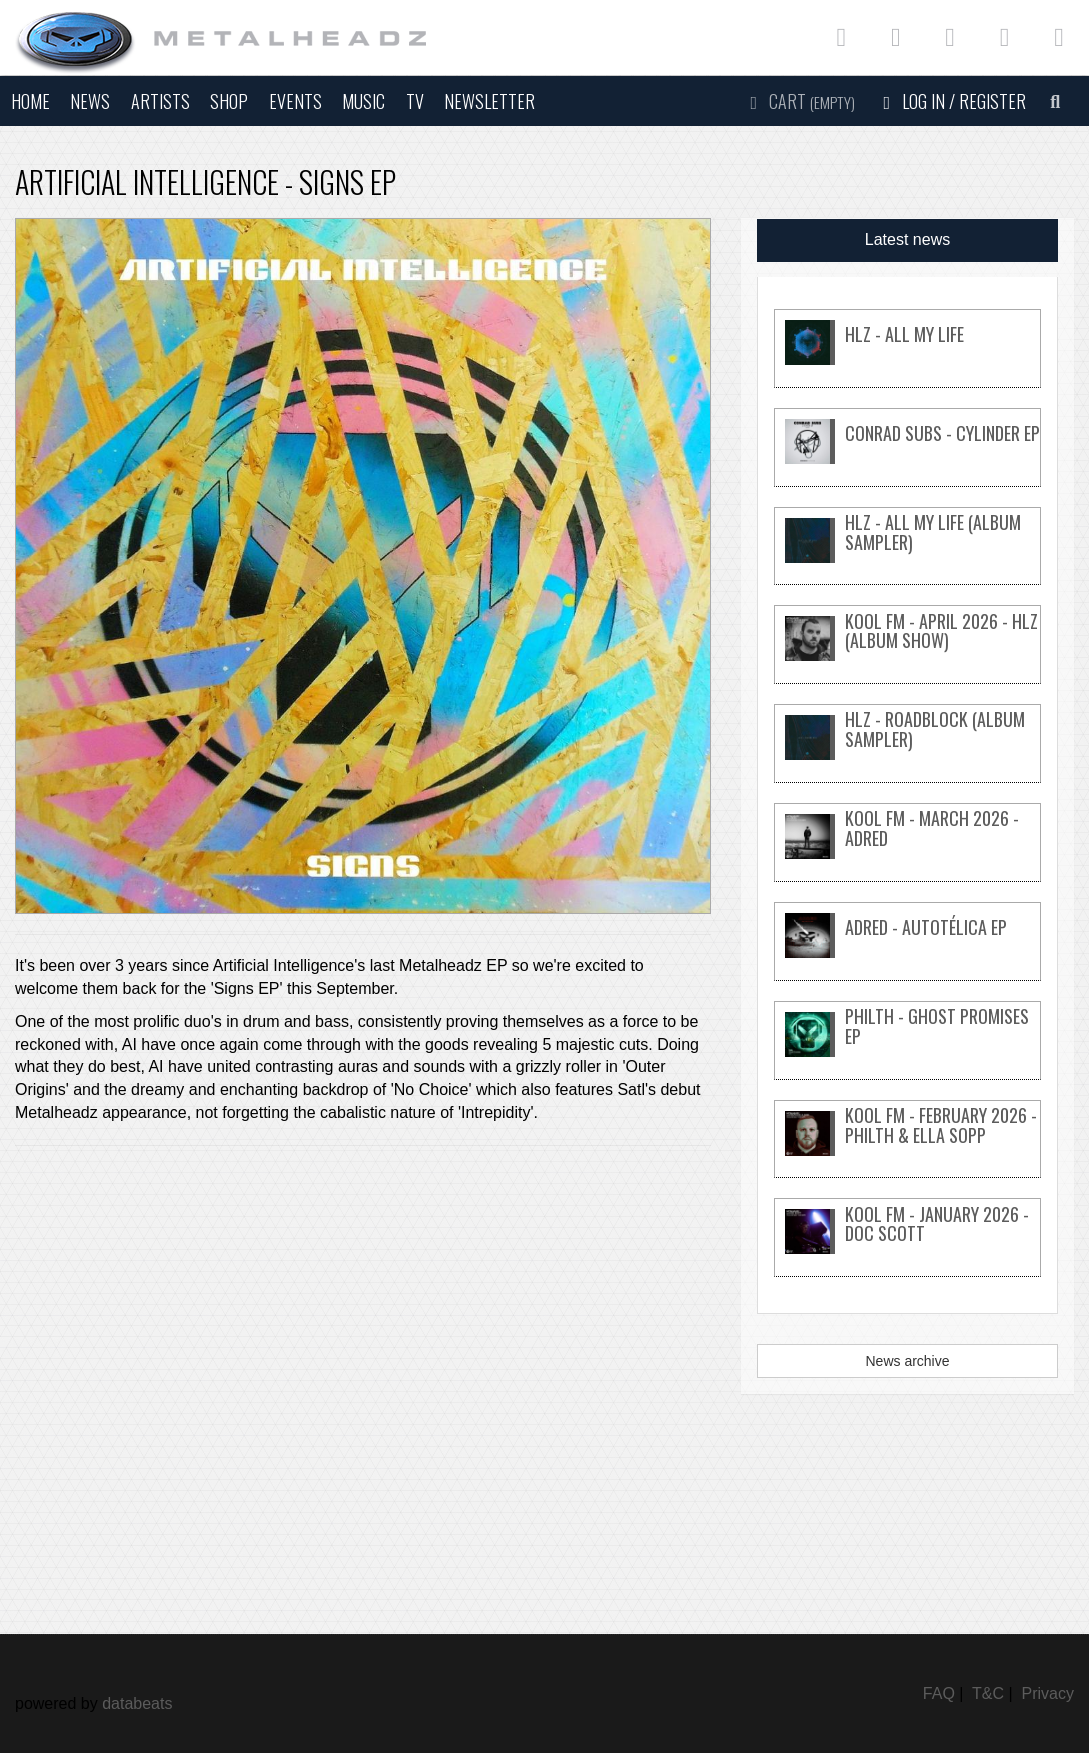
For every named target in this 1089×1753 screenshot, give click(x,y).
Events (295, 101)
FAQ (939, 1693)
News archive (907, 1361)
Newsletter (489, 101)
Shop (229, 101)
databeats (137, 1703)
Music (363, 101)
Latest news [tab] (907, 239)
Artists (160, 101)
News (90, 101)
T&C (988, 1693)
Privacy (1048, 1693)
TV (415, 101)
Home (30, 101)
